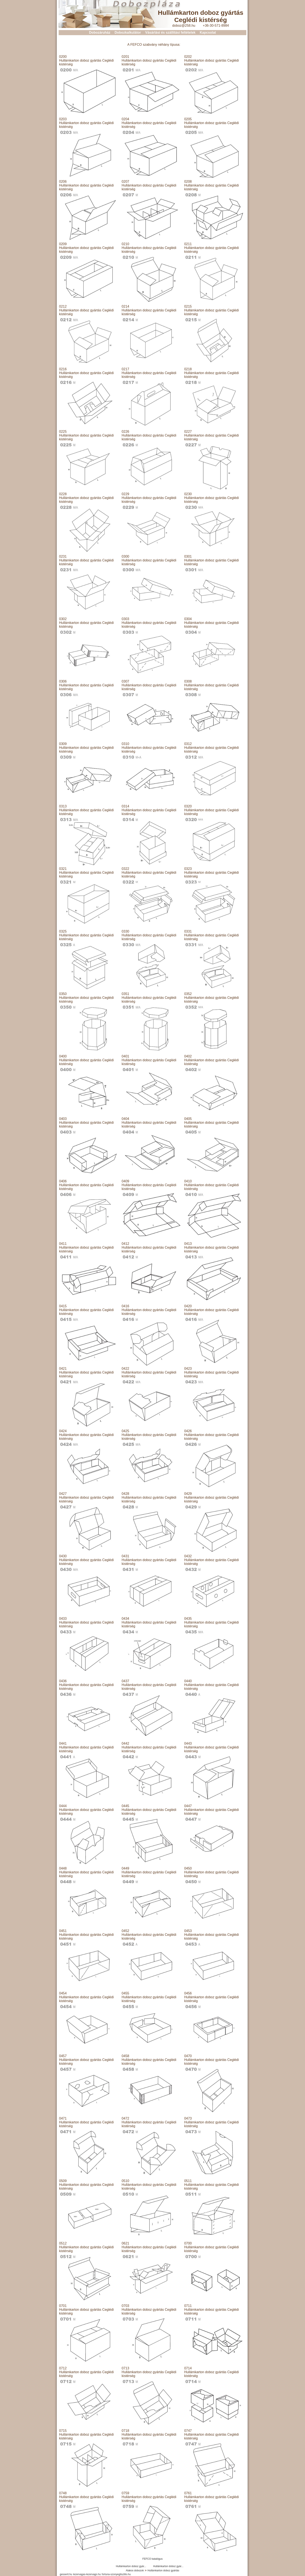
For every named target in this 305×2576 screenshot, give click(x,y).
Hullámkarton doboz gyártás (163, 2570)
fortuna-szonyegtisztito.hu (116, 2574)
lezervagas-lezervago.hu (87, 2574)
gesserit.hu (66, 2574)
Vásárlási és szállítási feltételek (170, 32)
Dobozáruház (99, 32)
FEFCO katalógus (152, 2558)
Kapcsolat (208, 32)
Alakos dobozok (135, 2570)
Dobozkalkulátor (128, 32)
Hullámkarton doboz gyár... (131, 2566)
